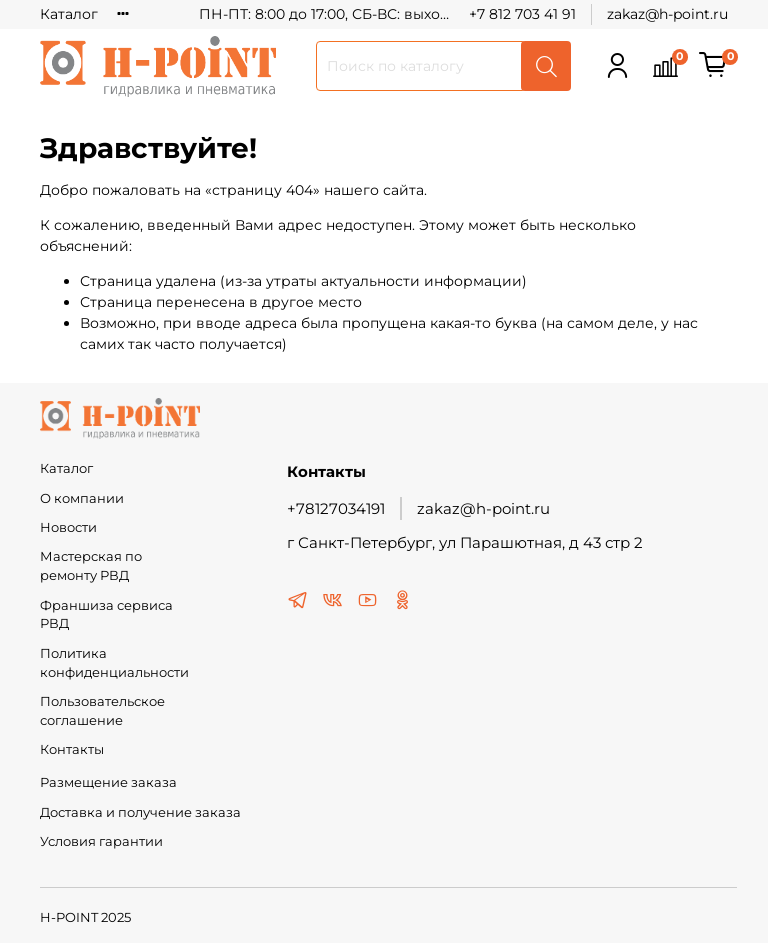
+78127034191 (336, 508)
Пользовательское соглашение (102, 711)
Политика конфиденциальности (114, 663)
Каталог (69, 14)
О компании (82, 498)
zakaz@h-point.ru (667, 14)
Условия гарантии (101, 841)
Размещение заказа (108, 782)
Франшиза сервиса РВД (106, 615)
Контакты (72, 749)
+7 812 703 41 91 (522, 14)
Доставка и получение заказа (140, 812)
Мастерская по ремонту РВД (91, 566)
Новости (68, 527)
